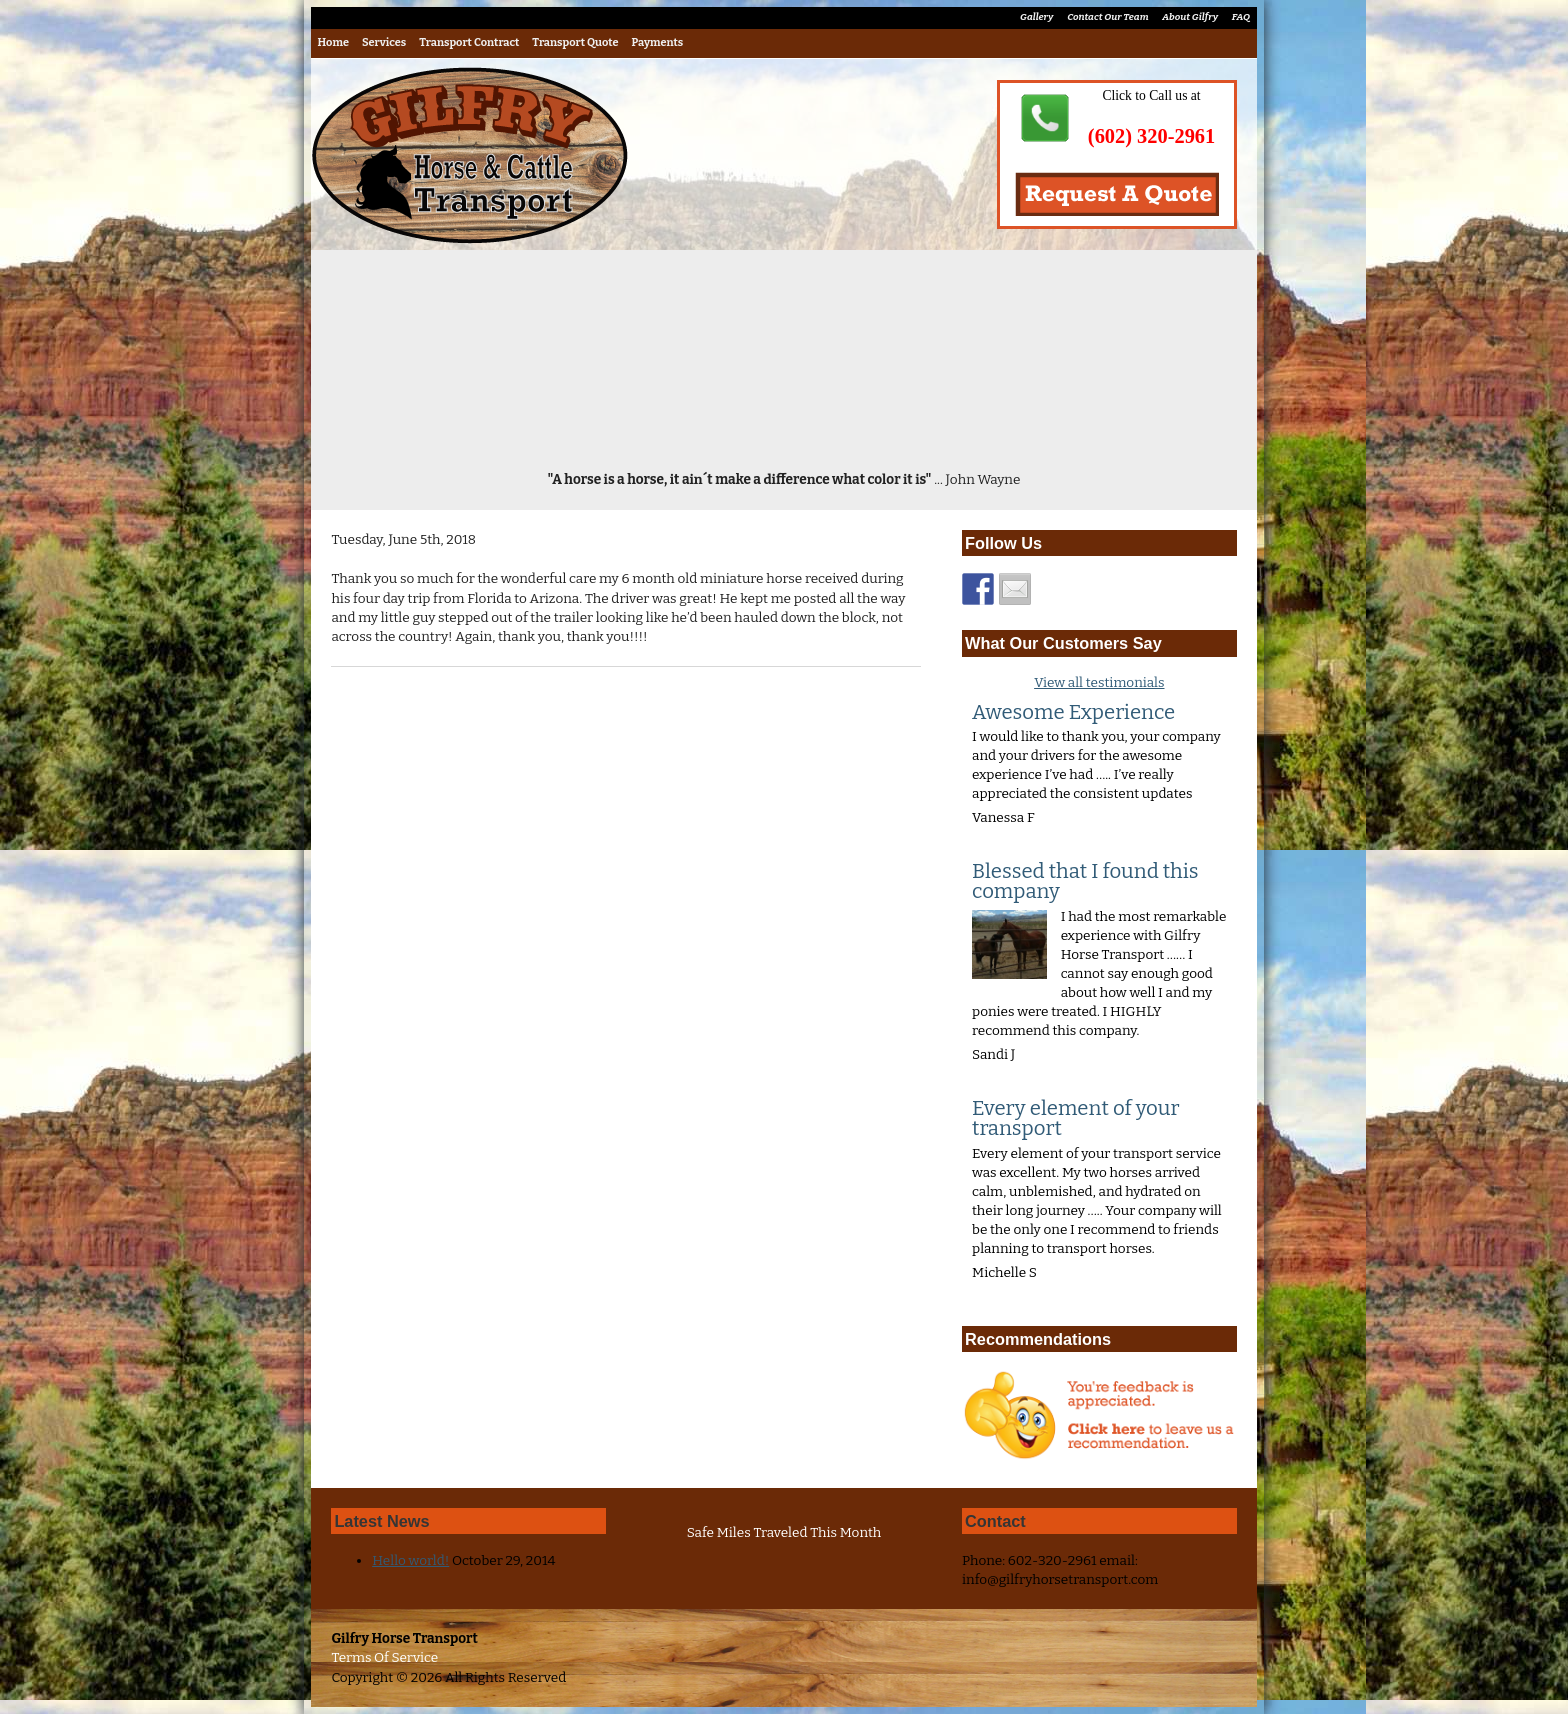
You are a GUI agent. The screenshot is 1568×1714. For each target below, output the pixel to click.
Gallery (1036, 17)
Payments (658, 42)
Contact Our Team (1107, 17)
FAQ (1241, 17)
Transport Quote (575, 42)
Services (384, 42)
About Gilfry (1190, 17)
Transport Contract (469, 42)
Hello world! (410, 1560)
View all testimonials (1099, 682)
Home (333, 42)
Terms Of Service (384, 1657)
